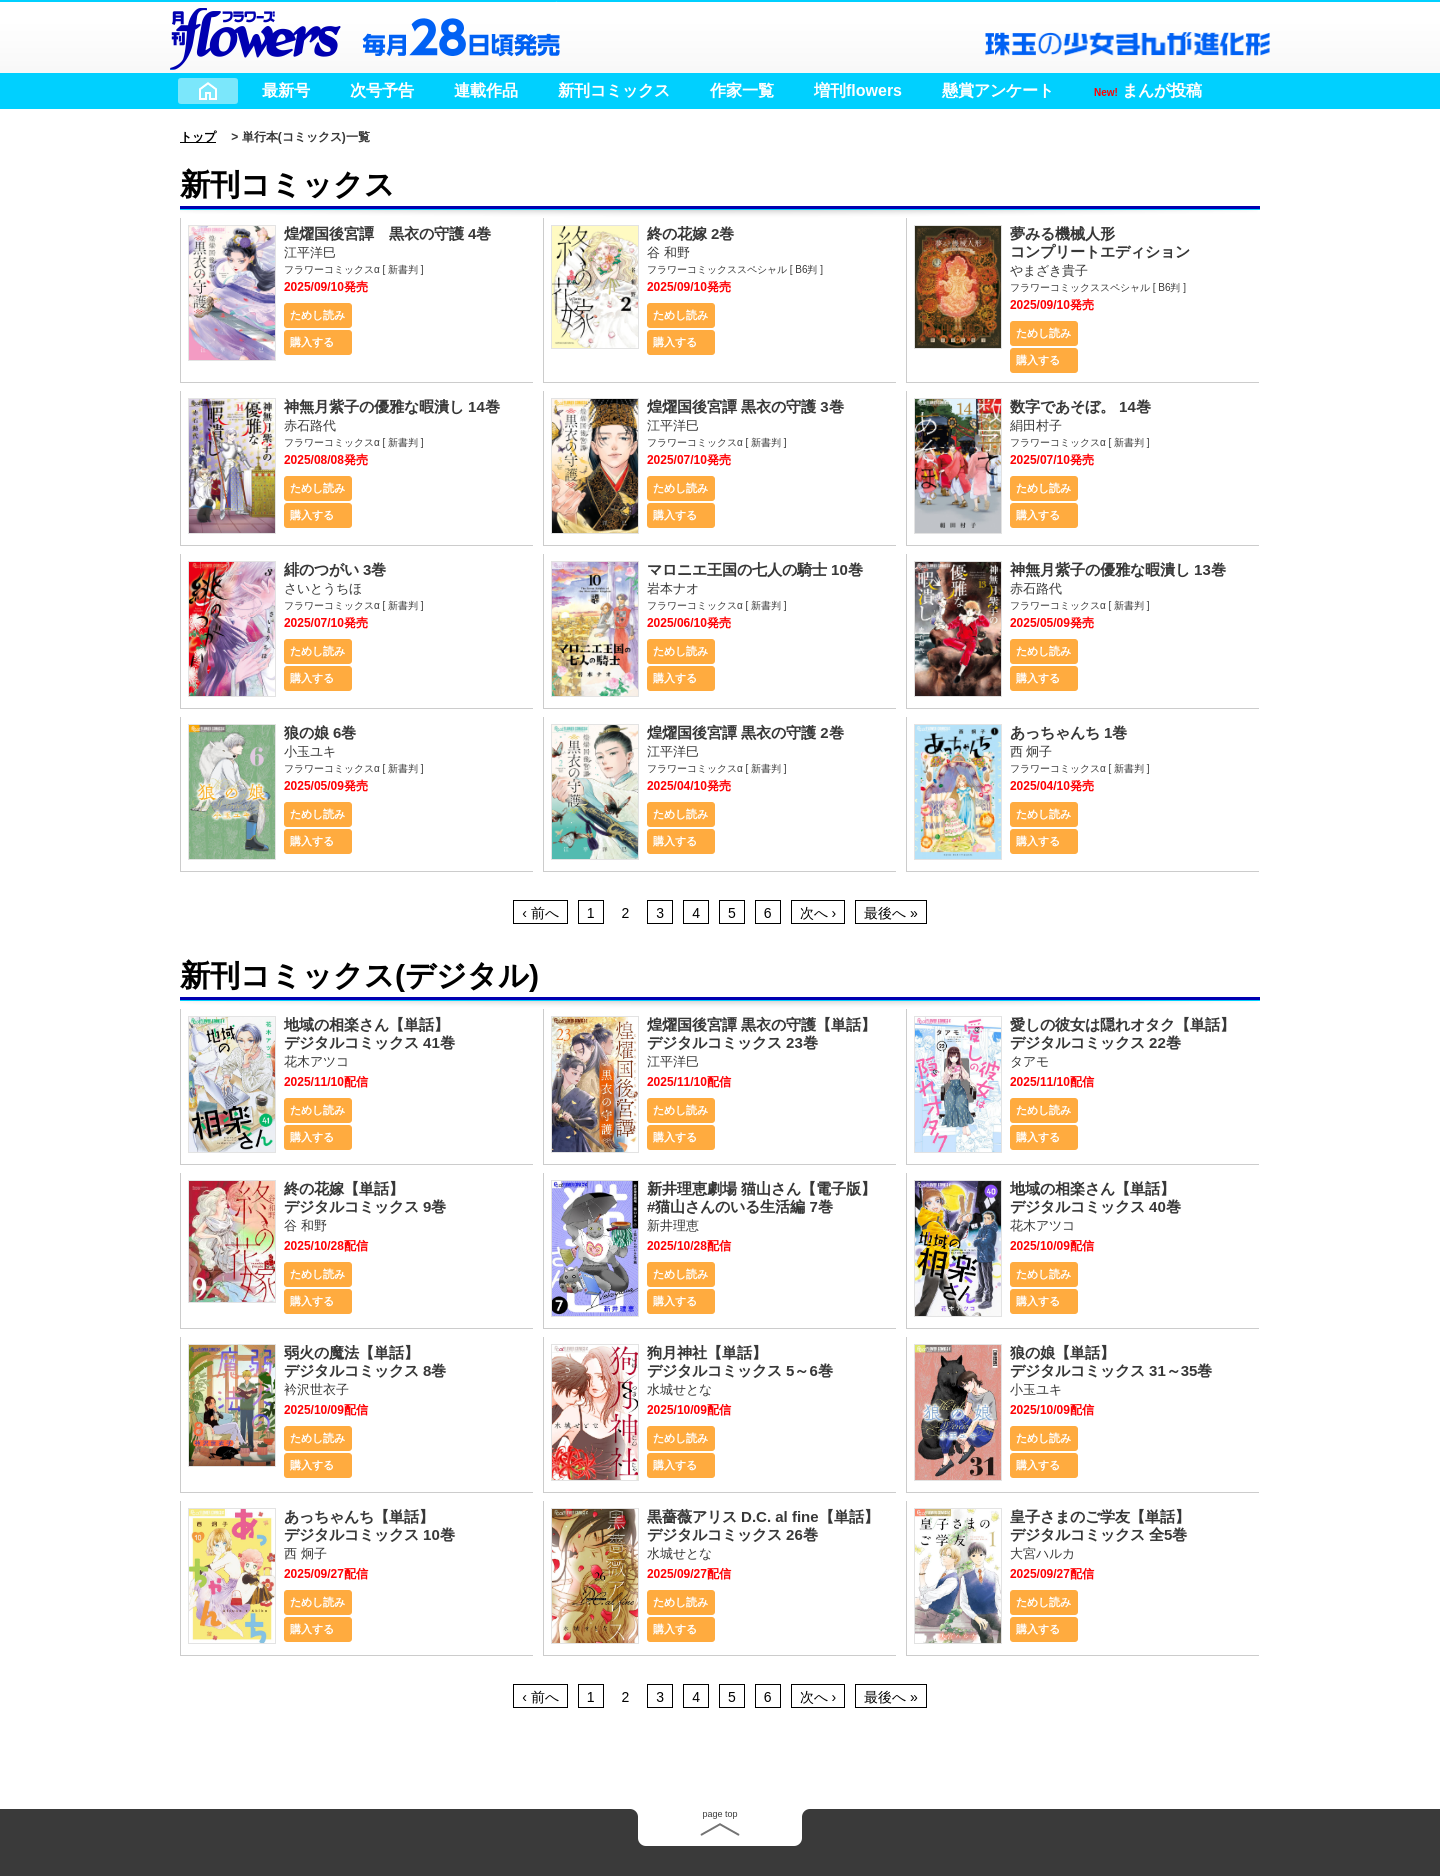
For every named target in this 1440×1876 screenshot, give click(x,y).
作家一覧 (742, 90)
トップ (198, 137)
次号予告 (382, 90)
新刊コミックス (614, 90)
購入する (312, 342)
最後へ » (891, 913)
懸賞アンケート (998, 90)
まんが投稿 (1148, 90)
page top (719, 1814)
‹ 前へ (540, 913)
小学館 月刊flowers (255, 35)
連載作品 (486, 90)
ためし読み (317, 315)
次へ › (818, 913)
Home (208, 91)
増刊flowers (858, 90)
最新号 (286, 90)
